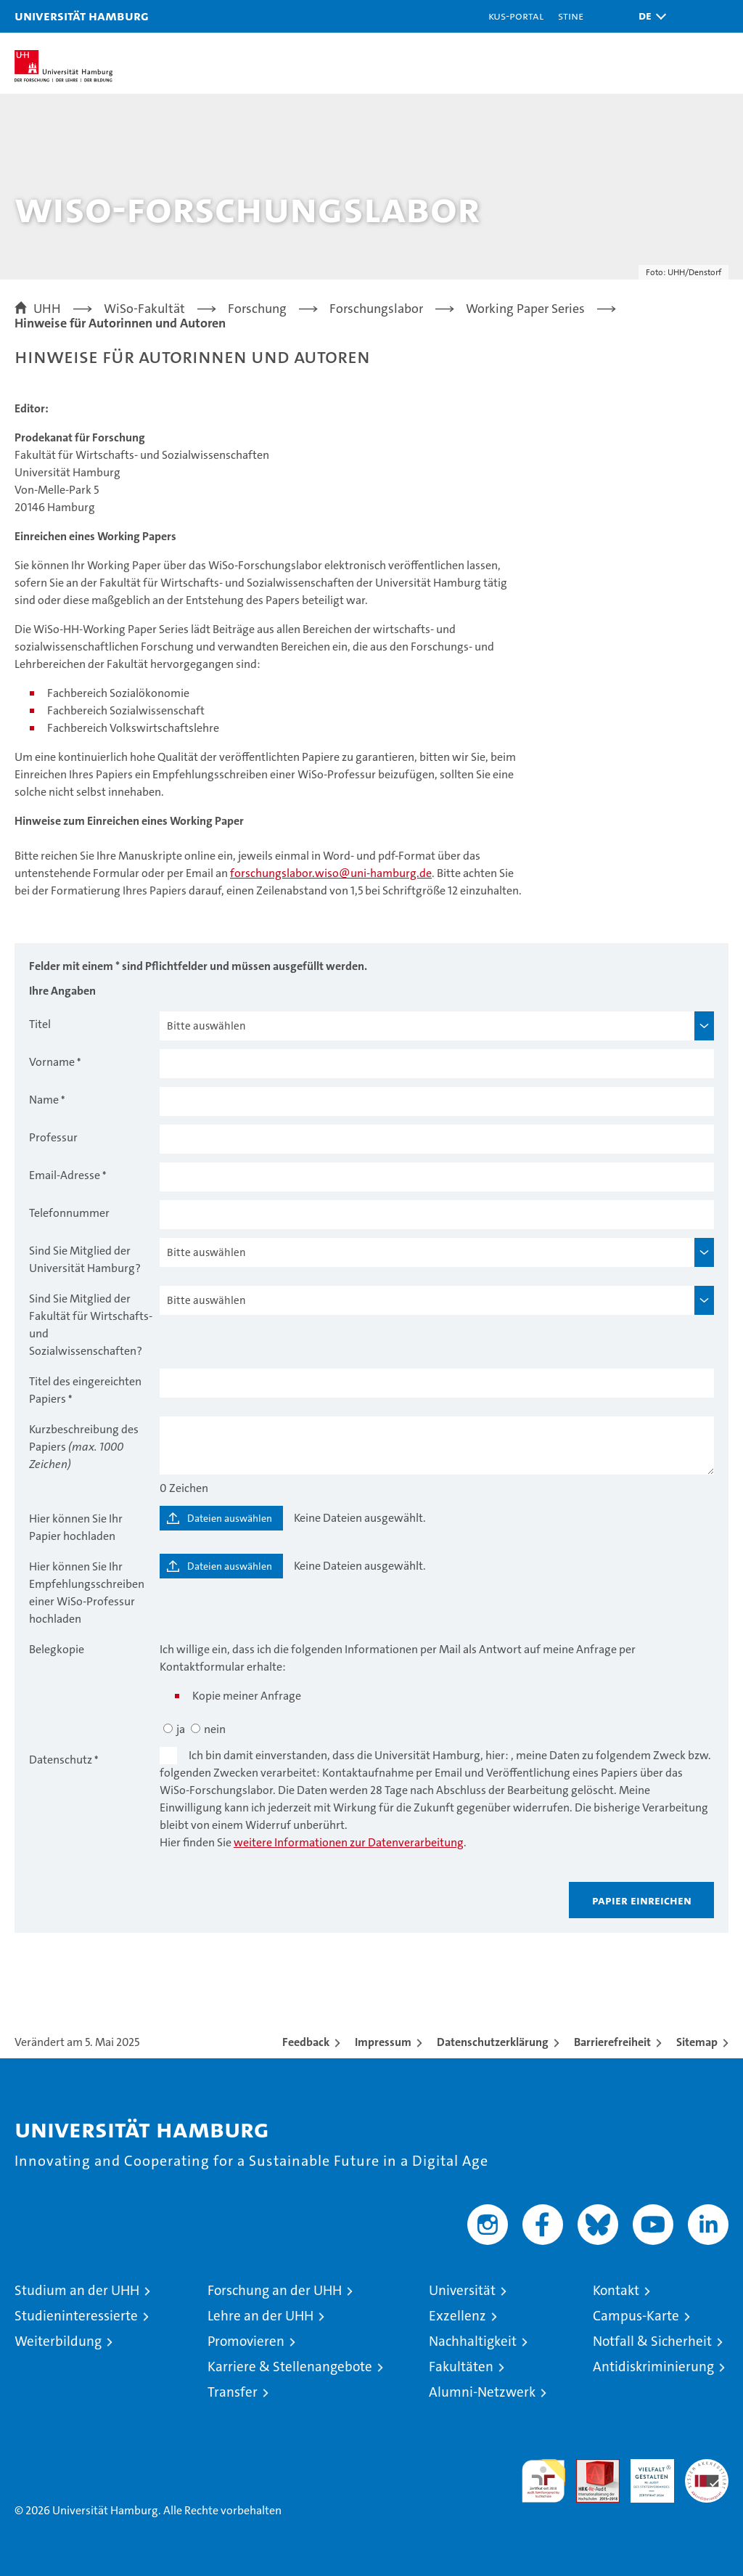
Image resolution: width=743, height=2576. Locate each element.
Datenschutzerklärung (493, 2042)
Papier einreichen (641, 1900)
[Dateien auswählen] (221, 1518)
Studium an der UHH (77, 2290)
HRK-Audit (644, 2474)
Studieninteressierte (76, 2316)
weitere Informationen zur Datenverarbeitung (349, 1842)
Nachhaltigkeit (473, 2341)
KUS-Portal (515, 15)
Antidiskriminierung (653, 2366)
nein (215, 1729)
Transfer (233, 2392)
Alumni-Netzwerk (482, 2392)
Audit (590, 2466)
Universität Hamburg (82, 16)
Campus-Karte (636, 2316)
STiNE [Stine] (570, 15)
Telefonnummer (69, 1212)
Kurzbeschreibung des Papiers (84, 1447)
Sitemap (697, 2042)
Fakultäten (461, 2366)
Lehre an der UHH (260, 2316)
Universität (462, 2290)
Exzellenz (457, 2316)
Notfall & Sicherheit (652, 2341)
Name (44, 1099)
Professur (53, 1137)
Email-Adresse (64, 1175)
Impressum (383, 2042)
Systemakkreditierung (706, 2466)
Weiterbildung (58, 2341)
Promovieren (246, 2341)
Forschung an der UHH (275, 2290)
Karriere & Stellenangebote (290, 2366)
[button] (649, 16)
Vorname (52, 1061)
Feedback (305, 2042)
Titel (40, 1024)
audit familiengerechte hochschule (543, 2481)
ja (180, 1729)
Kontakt (616, 2290)
